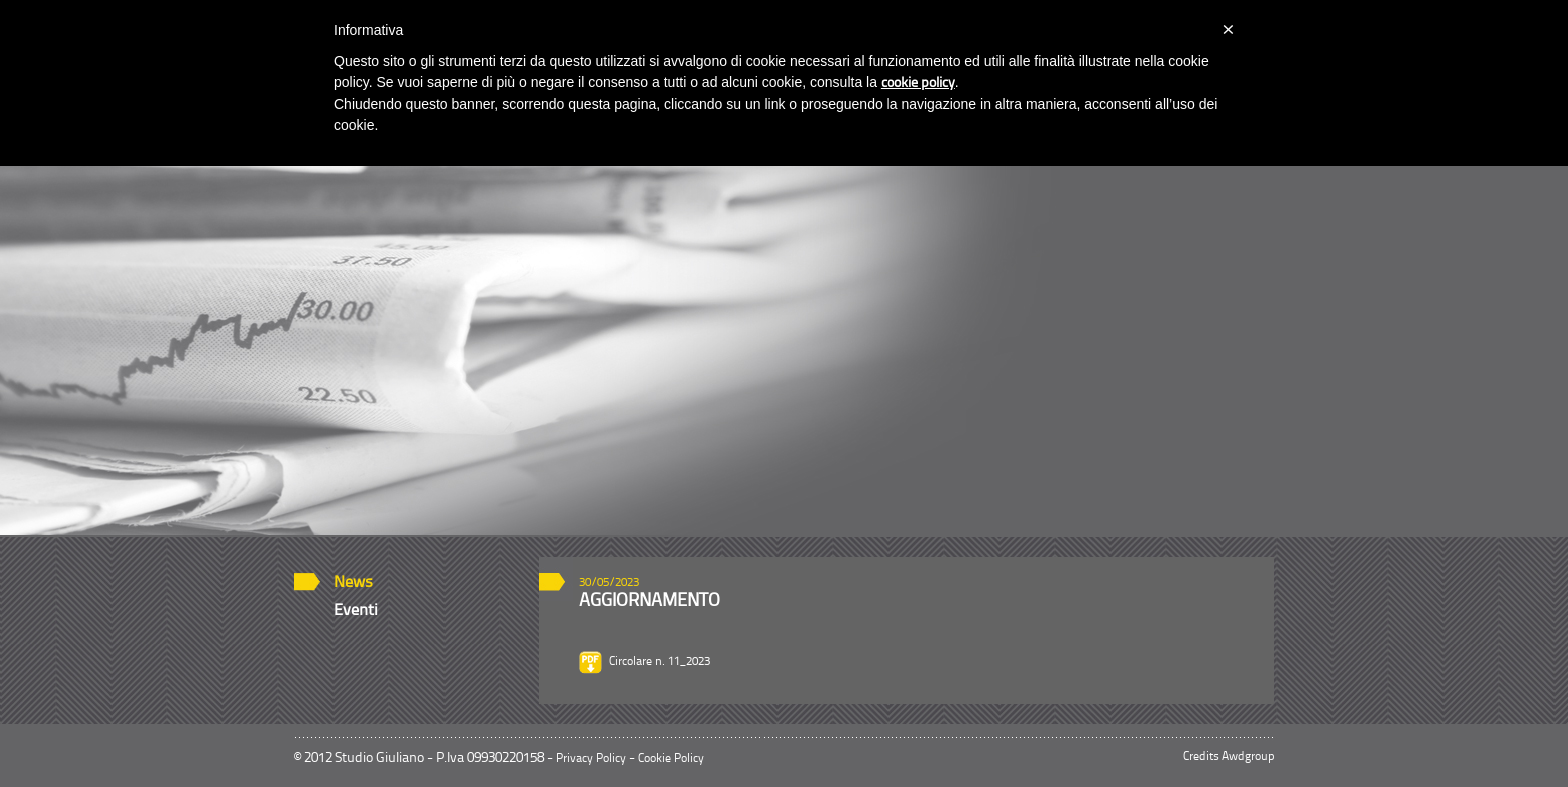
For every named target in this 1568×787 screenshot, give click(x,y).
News (353, 583)
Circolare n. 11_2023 (659, 662)
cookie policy (918, 83)
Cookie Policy (671, 759)
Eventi (356, 611)
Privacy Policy (591, 759)
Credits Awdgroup (1228, 757)
